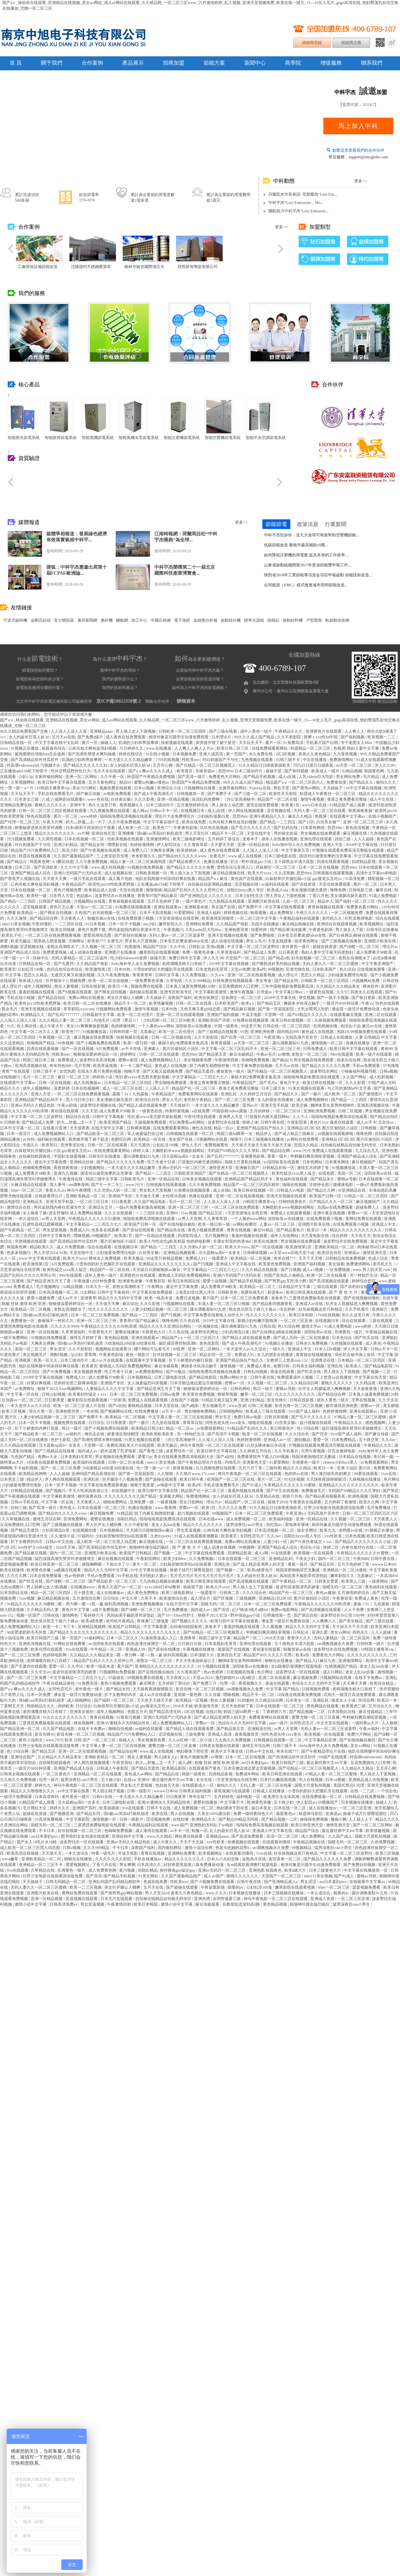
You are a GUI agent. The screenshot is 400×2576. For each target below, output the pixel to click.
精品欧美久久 (42, 1247)
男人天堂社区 (197, 833)
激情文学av (311, 1326)
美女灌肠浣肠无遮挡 (309, 890)
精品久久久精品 (297, 1468)
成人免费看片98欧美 (374, 952)
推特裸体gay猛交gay (178, 1870)
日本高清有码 (47, 1796)
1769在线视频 (167, 759)
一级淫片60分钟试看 (341, 1003)
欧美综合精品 (382, 1683)
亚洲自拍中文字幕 (128, 1836)
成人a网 (261, 1553)
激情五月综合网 (47, 1519)
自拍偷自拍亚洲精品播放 (210, 884)
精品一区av (224, 1128)
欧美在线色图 (194, 822)
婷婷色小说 (102, 1077)
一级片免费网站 (14, 1337)
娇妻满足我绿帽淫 (123, 1434)
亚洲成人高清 (220, 1734)
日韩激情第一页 (277, 1615)
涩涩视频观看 (35, 907)
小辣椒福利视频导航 (359, 1071)
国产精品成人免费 (260, 952)
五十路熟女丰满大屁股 (294, 861)
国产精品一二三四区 (18, 901)
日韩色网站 (240, 1388)
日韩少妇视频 (54, 1394)
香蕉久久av (55, 1190)
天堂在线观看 (131, 890)
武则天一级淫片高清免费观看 (350, 1694)
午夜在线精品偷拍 (59, 1683)
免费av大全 (48, 1456)
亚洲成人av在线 (309, 1303)
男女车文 (223, 1417)
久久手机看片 (357, 1309)
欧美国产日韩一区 (325, 1196)
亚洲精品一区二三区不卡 (41, 1864)
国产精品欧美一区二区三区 (100, 1133)
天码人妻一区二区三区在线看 (320, 810)
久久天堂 (90, 1111)
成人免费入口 (135, 850)
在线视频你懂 (325, 1026)
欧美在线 (160, 1813)
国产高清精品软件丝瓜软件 (35, 759)
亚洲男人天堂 (231, 1116)
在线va (129, 1779)
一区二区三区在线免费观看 (235, 1207)
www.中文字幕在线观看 (40, 1258)
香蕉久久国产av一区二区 (120, 1587)
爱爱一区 (321, 1439)
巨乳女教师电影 (359, 918)
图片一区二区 (66, 816)
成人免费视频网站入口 (161, 1060)
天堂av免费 (240, 969)
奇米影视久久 (143, 856)
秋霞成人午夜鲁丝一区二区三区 (328, 793)
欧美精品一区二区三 (258, 1286)
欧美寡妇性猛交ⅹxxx (87, 1394)
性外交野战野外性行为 (71, 771)
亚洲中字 (78, 805)
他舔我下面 (193, 1587)
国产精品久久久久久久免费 (190, 867)
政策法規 (307, 524)
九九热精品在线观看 (227, 901)
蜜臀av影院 (128, 1060)
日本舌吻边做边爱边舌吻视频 (196, 1383)
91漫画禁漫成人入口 (159, 1638)
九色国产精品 (23, 1456)
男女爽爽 (127, 1864)
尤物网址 (76, 941)
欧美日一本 (118, 986)
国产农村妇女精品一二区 (362, 1286)
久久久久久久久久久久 (295, 1394)
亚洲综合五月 (100, 1207)
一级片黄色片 (194, 901)
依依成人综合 (31, 980)
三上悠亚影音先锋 (112, 856)
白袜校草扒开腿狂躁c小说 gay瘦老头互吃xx (304, 878)
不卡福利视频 (26, 1468)
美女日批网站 (191, 1502)
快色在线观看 (39, 816)
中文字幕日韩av (289, 992)
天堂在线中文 (259, 833)
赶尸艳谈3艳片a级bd (250, 1609)
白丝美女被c (121, 799)
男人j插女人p (166, 1757)
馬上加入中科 (358, 126)
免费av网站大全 (234, 1377)
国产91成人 (252, 1485)
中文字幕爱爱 (155, 1626)
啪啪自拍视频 (120, 1728)
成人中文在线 (382, 799)
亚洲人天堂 (333, 844)
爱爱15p (145, 1456)
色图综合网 (121, 1139)
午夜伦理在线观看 (200, 1116)
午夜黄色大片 (100, 1332)
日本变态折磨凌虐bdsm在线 (302, 935)
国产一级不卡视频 (333, 997)
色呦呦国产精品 (41, 1043)
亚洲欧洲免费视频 (319, 1111)
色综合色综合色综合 (65, 969)
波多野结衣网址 (324, 1071)
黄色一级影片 (138, 1354)
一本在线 (90, 1411)
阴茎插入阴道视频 (50, 941)
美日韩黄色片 (282, 1428)
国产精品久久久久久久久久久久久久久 (84, 1632)
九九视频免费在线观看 (110, 810)
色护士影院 (61, 1439)
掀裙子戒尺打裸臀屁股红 (192, 1570)
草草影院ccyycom (78, 1009)
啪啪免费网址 (115, 1502)
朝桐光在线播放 (279, 1660)
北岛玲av (386, 1122)
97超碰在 (116, 1677)
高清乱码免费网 (206, 799)
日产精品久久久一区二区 (331, 1201)
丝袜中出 (41, 958)
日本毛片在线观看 (116, 1898)
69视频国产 (101, 1235)
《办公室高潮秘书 (239, 799)
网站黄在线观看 (189, 1836)
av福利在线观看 (275, 884)
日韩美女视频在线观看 (202, 1179)
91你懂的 (245, 1700)
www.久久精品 (160, 1836)
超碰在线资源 (325, 946)
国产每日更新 (363, 997)
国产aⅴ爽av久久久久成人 (151, 771)
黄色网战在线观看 (323, 1706)
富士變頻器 (64, 620)
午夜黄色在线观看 (305, 1502)
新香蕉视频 (221, 1043)
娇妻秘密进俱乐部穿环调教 (39, 827)
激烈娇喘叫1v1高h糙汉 (235, 1677)
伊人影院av (306, 1802)
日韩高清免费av (64, 1904)
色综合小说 (350, 1026)
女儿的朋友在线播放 (275, 1099)
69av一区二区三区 (27, 1190)
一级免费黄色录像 (147, 980)
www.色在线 (98, 799)
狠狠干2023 (47, 1388)
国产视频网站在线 (116, 1411)
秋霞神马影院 (311, 1813)
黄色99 (387, 1048)
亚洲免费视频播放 (147, 1604)
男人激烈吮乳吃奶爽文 (331, 1473)
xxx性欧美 (333, 1536)
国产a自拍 (117, 1405)
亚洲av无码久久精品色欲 (33, 1105)
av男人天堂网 (54, 1218)
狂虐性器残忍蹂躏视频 (43, 1224)
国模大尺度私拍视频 (243, 1162)
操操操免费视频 (314, 1819)
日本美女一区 (298, 1700)
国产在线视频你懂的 (362, 1298)
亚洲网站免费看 (200, 924)
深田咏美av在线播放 (250, 1666)
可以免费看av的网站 (187, 1122)
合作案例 (92, 63)
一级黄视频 (167, 1502)
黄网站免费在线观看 (363, 1218)
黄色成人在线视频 (318, 1031)
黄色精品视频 (116, 1337)
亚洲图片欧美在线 (264, 901)
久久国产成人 (340, 1836)
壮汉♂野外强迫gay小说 (251, 861)
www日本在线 (315, 805)
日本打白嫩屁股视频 (278, 1779)
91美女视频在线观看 (306, 1088)
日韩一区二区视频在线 (171, 1037)
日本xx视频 (144, 788)
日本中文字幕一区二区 (20, 1128)
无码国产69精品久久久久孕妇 (233, 1150)
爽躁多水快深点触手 (302, 1003)
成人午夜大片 (51, 1026)
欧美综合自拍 (147, 1099)
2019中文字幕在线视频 (229, 963)
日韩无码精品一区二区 (66, 1881)
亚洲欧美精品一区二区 (86, 1196)
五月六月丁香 (250, 1468)
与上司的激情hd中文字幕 (349, 1088)
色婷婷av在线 (296, 1473)
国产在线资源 (304, 884)
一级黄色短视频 (320, 992)
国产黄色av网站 (306, 788)
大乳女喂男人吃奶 (313, 1009)
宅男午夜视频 (313, 1451)
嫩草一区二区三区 (256, 1394)
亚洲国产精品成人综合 (31, 873)
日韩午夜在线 (272, 1122)
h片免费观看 (107, 1048)
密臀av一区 (357, 1213)
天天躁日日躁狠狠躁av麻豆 (156, 1269)
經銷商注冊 (351, 42)
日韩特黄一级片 (370, 1643)
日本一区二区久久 (122, 1638)
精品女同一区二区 (215, 1354)
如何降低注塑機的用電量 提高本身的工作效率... (306, 555)
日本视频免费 (184, 754)
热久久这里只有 (102, 805)
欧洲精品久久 (33, 1014)
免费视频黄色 (216, 1145)
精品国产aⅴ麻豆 (213, 878)
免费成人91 (80, 1230)
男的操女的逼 (286, 833)
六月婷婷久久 (131, 748)
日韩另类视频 (276, 1417)
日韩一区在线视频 (55, 1082)
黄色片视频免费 (68, 890)
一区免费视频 (338, 1269)
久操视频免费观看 (330, 1020)
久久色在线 (190, 1320)
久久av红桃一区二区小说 (190, 1740)
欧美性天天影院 (283, 793)
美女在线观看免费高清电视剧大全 (184, 1456)
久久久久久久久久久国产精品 (130, 1496)
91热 (244, 1031)
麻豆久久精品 (300, 816)
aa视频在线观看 (68, 1570)
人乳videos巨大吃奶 (316, 776)
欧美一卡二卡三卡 (59, 1626)
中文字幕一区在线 (23, 1394)
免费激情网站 (341, 759)
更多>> (360, 181)
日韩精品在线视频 (27, 1490)
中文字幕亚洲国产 (377, 963)
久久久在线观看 (118, 1213)
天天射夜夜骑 (365, 1388)
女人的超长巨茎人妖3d (29, 737)
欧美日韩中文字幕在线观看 (62, 782)
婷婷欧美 (66, 1706)
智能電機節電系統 (98, 437)
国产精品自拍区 (52, 997)
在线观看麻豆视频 (346, 1014)
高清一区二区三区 (282, 1836)
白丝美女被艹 (328, 822)
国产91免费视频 (57, 1371)
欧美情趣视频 (161, 1003)
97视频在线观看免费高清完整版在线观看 (348, 850)
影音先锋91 (277, 1400)
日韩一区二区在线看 (194, 1003)
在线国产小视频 (185, 1400)
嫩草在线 (384, 890)
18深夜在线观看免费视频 (48, 1462)
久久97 (342, 992)
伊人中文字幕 (355, 1349)
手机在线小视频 (21, 997)
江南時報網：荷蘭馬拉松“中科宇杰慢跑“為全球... (185, 536)
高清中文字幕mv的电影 (377, 873)
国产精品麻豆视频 (239, 1009)
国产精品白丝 (167, 1774)
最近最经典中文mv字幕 (327, 1762)
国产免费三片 (205, 1683)
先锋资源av (205, 771)
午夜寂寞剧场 (213, 1887)
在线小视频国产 (382, 816)
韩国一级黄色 (194, 1774)
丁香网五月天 (12, 1706)
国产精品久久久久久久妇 (85, 765)
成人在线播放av (87, 1082)
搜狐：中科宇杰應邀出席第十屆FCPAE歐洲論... (76, 570)
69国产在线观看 (333, 1757)
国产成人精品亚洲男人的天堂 (259, 1564)
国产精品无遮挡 (200, 1071)
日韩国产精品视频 (55, 901)
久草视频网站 (23, 782)
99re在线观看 (342, 1054)
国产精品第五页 (213, 1054)
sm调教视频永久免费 (336, 1643)
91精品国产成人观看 (347, 805)
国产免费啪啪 (262, 935)
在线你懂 (181, 1819)
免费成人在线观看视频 (332, 1150)
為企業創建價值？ (200, 659)
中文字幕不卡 (232, 1802)
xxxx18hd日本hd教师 (162, 1587)
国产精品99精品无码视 (238, 1819)
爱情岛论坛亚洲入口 (235, 867)
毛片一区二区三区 (39, 1077)
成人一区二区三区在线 (122, 1088)
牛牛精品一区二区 (106, 1649)
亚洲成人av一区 (278, 1439)
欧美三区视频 (14, 1411)
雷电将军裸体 (297, 1524)
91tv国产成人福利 (305, 1411)
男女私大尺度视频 (141, 941)
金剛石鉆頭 (41, 620)
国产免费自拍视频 (359, 1864)
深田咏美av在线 (378, 1173)
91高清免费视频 (49, 1819)
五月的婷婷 (260, 1111)
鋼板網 (122, 620)
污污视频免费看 (21, 839)
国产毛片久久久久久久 (251, 827)
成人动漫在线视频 (227, 941)
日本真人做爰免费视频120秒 (191, 986)
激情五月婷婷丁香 (313, 1167)
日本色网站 (312, 1162)
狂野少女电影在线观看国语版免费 (334, 1507)
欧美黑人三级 (353, 1581)
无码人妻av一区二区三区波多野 (177, 935)
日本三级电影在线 (280, 856)
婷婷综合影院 (364, 1281)
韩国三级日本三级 (39, 1060)
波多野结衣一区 (180, 1451)
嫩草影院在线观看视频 (159, 952)
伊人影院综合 (169, 844)
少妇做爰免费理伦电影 (348, 975)
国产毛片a (268, 1082)
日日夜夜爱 (288, 952)
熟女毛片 (10, 1009)
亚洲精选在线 (196, 907)
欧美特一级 (37, 895)
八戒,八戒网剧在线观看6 (64, 799)
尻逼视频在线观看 (82, 1898)
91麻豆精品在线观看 (29, 1184)
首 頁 (16, 63)
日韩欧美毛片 (132, 1179)
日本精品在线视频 (355, 1456)
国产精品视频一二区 (307, 1711)
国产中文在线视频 (282, 1490)
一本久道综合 (27, 1218)
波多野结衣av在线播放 (115, 895)
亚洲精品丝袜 (82, 1162)
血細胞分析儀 (205, 620)
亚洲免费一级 (142, 1502)
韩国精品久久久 (41, 1706)
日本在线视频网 (85, 1088)
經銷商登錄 (312, 42)
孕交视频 (307, 997)
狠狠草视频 (227, 1394)
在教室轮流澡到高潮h (241, 1904)
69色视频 (66, 1043)
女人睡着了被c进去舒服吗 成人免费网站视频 (62, 1213)
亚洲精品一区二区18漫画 (345, 1570)
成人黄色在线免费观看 (126, 737)
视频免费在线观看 (115, 788)
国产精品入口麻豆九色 (316, 1660)
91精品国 (125, 1513)
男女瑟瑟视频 (55, 1230)
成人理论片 (288, 975)
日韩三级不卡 (288, 759)
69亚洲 (179, 1349)
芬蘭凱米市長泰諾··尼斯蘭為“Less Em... (302, 194)
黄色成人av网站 (138, 1774)
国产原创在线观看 (138, 1230)
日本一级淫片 (19, 1133)
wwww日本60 (384, 1564)
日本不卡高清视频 (155, 912)
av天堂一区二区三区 (354, 765)
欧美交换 (300, 1105)
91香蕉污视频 (128, 1717)
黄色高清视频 (357, 827)
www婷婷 (89, 816)
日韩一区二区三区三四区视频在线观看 (53, 810)
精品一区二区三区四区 (51, 1592)
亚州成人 (67, 1507)
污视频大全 (50, 765)
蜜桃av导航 (347, 1179)
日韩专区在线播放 (382, 929)
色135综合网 (289, 1326)
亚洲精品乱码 (281, 1558)
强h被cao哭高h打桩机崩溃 (160, 833)
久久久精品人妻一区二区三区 (65, 1020)
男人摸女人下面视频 (342, 1371)
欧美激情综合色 (173, 1598)
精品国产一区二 (247, 1638)
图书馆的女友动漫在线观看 (85, 1836)
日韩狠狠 (369, 1128)
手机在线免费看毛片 (56, 793)
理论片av (390, 946)
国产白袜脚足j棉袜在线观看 (354, 935)
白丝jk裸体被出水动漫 (267, 1445)
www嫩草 (10, 1859)
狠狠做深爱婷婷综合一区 (95, 1054)
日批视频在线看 (240, 1672)
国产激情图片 (371, 1094)
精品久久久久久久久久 (55, 833)
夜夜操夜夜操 (360, 810)
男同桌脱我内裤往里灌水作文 (134, 929)
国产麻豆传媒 (88, 793)
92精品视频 (352, 771)
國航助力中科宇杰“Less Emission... (298, 211)
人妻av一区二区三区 (277, 1224)
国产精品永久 (361, 782)
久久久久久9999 (65, 1326)
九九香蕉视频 (345, 754)
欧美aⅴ (248, 1003)
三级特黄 (273, 1468)
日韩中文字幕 (167, 975)
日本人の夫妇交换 (223, 1859)
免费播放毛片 (313, 1490)
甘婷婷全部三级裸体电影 (331, 1184)
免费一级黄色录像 (198, 952)
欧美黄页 (185, 771)
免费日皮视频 (188, 1298)
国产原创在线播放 (130, 935)
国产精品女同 (92, 844)
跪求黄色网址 (306, 941)
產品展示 (133, 63)
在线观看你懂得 (276, 1842)
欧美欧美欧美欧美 (158, 1434)
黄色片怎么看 (62, 907)
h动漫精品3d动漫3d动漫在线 (131, 1343)
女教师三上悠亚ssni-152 (287, 1360)
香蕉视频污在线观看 (232, 1791)
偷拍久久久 (386, 782)
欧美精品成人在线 (100, 890)
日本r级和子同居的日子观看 (91, 827)
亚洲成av (352, 1252)
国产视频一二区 (377, 1371)
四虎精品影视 (364, 861)
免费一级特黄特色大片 (253, 1813)
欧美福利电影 (281, 1519)
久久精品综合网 (304, 1383)
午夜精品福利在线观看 (299, 918)
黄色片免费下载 (92, 929)
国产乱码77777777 (64, 1014)
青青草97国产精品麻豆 (157, 895)
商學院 (293, 63)
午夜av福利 (369, 1728)
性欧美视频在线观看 (125, 839)
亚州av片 (250, 1105)
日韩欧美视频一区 (151, 873)
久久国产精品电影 (150, 1201)
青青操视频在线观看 (126, 901)
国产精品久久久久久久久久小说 (363, 1541)
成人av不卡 (366, 1122)
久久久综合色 (297, 1434)
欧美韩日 (50, 1145)
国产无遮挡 (64, 963)
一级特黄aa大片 (365, 1723)
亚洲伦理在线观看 (316, 839)
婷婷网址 (128, 1054)
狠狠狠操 (154, 890)
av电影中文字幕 (171, 1485)
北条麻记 (148, 1031)
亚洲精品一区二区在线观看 (98, 1774)
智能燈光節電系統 (24, 437)
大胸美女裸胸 (162, 850)
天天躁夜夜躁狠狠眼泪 (326, 1479)
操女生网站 (307, 1530)
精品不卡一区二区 (228, 833)
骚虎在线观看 (342, 1122)
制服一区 (200, 1830)
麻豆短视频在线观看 (116, 1558)
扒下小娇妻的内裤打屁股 (191, 1360)
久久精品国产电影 (232, 924)
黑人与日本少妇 (80, 1099)
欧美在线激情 (266, 1241)
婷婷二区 (331, 1547)
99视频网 (247, 1547)
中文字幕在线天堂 (370, 1377)
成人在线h (222, 1190)
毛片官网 (82, 1065)
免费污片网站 (359, 1734)
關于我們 (51, 63)
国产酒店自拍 (306, 1615)
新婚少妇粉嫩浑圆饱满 (257, 1320)
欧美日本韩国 (301, 1315)
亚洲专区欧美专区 (176, 992)
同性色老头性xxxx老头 (225, 1422)
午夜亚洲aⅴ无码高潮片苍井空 (291, 1037)
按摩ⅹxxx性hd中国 (321, 737)
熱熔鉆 (273, 620)
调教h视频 (9, 946)
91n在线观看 (77, 1649)
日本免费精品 (344, 1439)
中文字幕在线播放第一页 (366, 1870)
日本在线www (211, 1519)
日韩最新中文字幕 (98, 1014)
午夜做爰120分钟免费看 (95, 1281)
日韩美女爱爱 (326, 1581)
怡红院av (274, 1524)
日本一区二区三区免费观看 (244, 1298)
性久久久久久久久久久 (108, 1309)
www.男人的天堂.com (372, 1269)
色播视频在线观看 (243, 1842)
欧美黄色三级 (354, 1706)
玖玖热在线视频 (214, 827)
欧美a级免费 (92, 1621)
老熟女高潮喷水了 (63, 946)
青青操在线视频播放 (314, 1354)
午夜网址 (155, 1286)
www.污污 (301, 1150)
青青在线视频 (239, 1230)
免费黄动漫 (336, 782)
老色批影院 (209, 1343)
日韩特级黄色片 (292, 1201)
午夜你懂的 (42, 924)
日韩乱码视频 (255, 1371)
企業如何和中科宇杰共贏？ (200, 670)
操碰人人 (108, 742)
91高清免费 (355, 878)
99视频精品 (302, 1847)
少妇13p (26, 776)
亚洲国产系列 (84, 1808)
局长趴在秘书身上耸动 (355, 1354)
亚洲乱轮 (229, 1094)
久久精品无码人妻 (43, 1609)
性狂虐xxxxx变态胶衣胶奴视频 (142, 1077)
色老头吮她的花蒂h (232, 1847)
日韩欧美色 (228, 1292)
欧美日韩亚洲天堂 (307, 1825)
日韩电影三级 (361, 890)
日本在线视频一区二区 (84, 839)
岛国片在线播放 (265, 924)
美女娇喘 (391, 1405)
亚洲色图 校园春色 (266, 1870)
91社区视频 (294, 1479)
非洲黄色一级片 (348, 1332)
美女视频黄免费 (198, 1060)
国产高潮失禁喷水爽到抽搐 (92, 754)
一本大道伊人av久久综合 (244, 1349)
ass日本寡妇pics (255, 1762)
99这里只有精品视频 (164, 1258)
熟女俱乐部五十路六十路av (253, 1309)
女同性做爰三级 (227, 1898)
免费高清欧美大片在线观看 (130, 1445)
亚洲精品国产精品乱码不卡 (39, 1099)
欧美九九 (328, 1530)
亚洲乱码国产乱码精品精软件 (114, 1881)
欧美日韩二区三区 (233, 748)
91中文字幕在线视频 (364, 788)
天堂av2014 (203, 1677)
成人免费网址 (281, 912)
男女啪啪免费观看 (171, 1082)
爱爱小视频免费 (41, 1298)
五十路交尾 (369, 1439)
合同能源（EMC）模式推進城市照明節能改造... (306, 585)
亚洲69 (172, 1213)
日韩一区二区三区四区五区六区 (370, 1513)
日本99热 (122, 969)
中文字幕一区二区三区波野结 (253, 946)
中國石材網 (161, 620)
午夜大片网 (53, 822)
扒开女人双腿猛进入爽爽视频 (352, 1303)
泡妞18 (343, 1031)
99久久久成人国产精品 (254, 737)
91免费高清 (293, 742)
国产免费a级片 (90, 737)
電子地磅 (182, 620)
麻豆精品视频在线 (229, 873)
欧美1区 (209, 1507)
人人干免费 (354, 1609)
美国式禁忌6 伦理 (349, 1785)
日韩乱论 (197, 946)
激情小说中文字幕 (31, 1904)
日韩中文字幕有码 (55, 1235)
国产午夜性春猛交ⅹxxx (311, 1541)
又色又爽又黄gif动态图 (200, 1009)
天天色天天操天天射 (155, 1700)
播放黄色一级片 (230, 1071)
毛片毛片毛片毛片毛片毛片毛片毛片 (202, 1575)
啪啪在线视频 (294, 1184)
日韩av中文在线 (60, 1541)
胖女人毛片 (256, 941)
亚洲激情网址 (158, 839)
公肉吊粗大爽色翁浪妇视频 (92, 748)
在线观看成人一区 (198, 1785)
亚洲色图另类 (236, 929)
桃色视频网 (375, 1422)
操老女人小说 (343, 1700)
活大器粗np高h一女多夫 (183, 1156)
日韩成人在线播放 (336, 1037)
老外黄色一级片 (296, 946)
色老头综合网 (349, 1060)
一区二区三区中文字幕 (256, 918)
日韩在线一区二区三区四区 (287, 1026)
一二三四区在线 (69, 924)
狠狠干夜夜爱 (142, 1485)
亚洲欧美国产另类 (214, 1020)
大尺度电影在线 (315, 1235)
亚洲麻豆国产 (247, 1167)
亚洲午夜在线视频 (329, 1213)
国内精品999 (288, 1031)
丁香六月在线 (104, 1864)
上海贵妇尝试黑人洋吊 (195, 1292)
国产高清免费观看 (247, 1836)
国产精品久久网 (321, 1190)
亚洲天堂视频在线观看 (228, 935)
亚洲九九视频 (66, 1173)
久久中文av (40, 1672)
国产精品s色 (279, 958)
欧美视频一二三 (381, 737)
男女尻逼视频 (189, 1530)
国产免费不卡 (219, 793)
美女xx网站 (340, 1632)
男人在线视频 (182, 1813)
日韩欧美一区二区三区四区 (182, 731)
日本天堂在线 (167, 1405)
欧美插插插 (187, 850)
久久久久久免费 (232, 1507)
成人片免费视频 (70, 1247)
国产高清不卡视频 (223, 1434)
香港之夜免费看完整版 (347, 799)
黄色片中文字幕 (76, 1609)
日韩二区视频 (350, 1111)
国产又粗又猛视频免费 (163, 1071)
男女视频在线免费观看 (320, 833)
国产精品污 (17, 861)
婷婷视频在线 (236, 912)
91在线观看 (281, 1553)
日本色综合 (342, 1337)
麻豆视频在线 (355, 833)
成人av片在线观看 (107, 1360)
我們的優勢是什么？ (120, 679)
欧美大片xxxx (260, 873)
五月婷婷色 (224, 1796)
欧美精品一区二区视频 (251, 1258)
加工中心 (139, 620)
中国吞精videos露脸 (230, 1111)
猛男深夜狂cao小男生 (245, 1524)
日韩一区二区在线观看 (159, 1054)
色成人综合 (378, 1258)
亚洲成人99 (135, 1649)
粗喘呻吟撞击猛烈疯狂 (149, 1547)
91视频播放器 (94, 1031)
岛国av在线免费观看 (335, 1207)
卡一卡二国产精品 (136, 1065)
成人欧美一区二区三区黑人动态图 (106, 1541)
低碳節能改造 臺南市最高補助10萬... (296, 545)
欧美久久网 (369, 1502)
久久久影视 (144, 799)
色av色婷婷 (74, 1575)
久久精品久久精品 (357, 1768)
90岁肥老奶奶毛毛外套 (27, 1632)
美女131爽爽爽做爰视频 (87, 1026)
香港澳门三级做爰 (153, 1621)
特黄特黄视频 (177, 1111)
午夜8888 (361, 1558)
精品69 (125, 782)
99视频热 (276, 969)
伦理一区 (228, 1683)
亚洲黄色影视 (253, 1156)
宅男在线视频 (363, 1400)
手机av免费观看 (366, 1065)
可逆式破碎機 (15, 620)
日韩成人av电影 (290, 1190)
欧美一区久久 (46, 1360)
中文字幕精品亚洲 (320, 1740)
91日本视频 (95, 924)
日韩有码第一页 (123, 1031)
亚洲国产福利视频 (223, 1014)
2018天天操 (65, 1547)
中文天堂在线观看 (332, 1723)
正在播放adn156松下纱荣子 (24, 771)
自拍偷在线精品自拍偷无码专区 (349, 1145)
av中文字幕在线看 (74, 1791)
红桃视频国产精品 (341, 1666)
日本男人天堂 (61, 895)
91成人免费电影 (383, 895)
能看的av (236, 1887)
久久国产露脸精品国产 (74, 856)
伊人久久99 (385, 765)
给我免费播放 (147, 1411)
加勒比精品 (127, 1519)
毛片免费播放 (379, 1507)
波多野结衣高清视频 (97, 1060)
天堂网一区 (274, 1014)
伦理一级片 (49, 1779)
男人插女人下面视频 (378, 1774)
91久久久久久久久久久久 (65, 1717)
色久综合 (347, 969)
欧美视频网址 (372, 924)
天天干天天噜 (310, 1258)
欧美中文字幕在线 (227, 1751)
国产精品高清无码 (165, 1711)
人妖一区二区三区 (298, 901)
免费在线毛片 (253, 1292)
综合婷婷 (340, 1235)
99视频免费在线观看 (368, 1031)
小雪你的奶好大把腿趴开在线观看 (163, 969)
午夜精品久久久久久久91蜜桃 (94, 1218)
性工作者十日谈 (161, 1162)
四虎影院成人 (190, 1235)
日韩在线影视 (93, 986)
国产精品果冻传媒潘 (288, 929)
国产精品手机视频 (259, 776)
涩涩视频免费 (158, 1819)
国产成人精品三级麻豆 (294, 1133)
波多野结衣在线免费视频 (345, 1241)
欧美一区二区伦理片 (135, 1014)
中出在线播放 (315, 759)
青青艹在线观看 (16, 1071)
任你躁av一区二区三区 (22, 1400)
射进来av (275, 1292)
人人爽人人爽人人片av (194, 748)
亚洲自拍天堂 (103, 833)
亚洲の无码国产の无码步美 (78, 873)
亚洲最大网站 (171, 1496)
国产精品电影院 (379, 1366)
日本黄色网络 (313, 827)
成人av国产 (214, 1876)
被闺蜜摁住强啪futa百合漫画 (40, 754)
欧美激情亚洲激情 (218, 918)
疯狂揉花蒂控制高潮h (178, 1343)
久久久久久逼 (12, 1298)
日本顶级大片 (202, 1655)
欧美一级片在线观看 (374, 1054)
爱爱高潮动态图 (97, 935)
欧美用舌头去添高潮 (281, 1796)
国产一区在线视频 (78, 1048)
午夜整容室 (155, 1281)
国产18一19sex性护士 (176, 1615)
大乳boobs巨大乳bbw (203, 929)
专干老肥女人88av (357, 742)
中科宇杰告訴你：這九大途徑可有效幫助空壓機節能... (311, 535)
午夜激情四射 (226, 1060)
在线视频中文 (123, 1490)
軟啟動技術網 (337, 620)
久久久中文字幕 (74, 867)
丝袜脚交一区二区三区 (276, 867)
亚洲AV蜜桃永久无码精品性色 (123, 1723)
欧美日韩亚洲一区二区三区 (55, 1564)
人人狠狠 (165, 1473)
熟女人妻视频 (66, 986)
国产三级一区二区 (250, 793)
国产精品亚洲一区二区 (20, 1728)
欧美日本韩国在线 (184, 1281)
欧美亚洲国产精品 (115, 1122)
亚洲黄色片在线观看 (324, 731)
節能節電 (276, 524)
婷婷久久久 (60, 1808)
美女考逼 (263, 980)
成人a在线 (287, 776)
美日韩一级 (383, 1456)
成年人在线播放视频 (279, 839)
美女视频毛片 (35, 1354)
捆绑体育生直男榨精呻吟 (332, 1105)
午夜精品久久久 (289, 731)
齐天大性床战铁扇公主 (88, 1490)
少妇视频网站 (92, 1167)
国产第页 (391, 1490)
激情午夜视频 (312, 799)
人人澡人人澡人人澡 (69, 731)
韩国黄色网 (374, 771)
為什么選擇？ (120, 659)
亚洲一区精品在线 (253, 844)
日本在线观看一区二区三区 (101, 1507)
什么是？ (40, 659)
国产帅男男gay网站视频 (121, 1893)
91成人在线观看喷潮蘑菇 (196, 1536)
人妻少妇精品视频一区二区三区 (159, 1309)
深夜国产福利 (180, 997)
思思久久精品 (36, 975)
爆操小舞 (339, 1819)
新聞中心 (255, 63)
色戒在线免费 (155, 1881)
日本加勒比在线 (14, 1592)
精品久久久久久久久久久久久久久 (150, 1632)
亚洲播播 (126, 833)
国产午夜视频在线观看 (100, 850)
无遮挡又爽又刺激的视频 (73, 975)
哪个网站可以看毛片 (152, 1349)
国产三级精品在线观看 (218, 1031)
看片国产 (210, 1298)
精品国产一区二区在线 (277, 799)
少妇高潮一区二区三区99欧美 (169, 1020)
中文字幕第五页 (295, 850)
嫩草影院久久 (171, 924)
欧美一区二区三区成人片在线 (79, 1405)
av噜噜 (283, 1054)
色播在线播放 (216, 861)
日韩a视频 (388, 1071)
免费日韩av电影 (248, 1417)
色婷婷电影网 (55, 1655)
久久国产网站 (354, 1077)
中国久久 (31, 1145)
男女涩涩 (58, 1349)
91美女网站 (148, 1876)
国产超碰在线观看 (161, 1479)
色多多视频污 (19, 1252)
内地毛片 (102, 1020)
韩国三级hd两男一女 (235, 1133)
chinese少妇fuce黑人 (341, 1462)
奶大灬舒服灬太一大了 (86, 822)
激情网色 (70, 1615)
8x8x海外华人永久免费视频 (296, 844)
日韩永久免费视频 (312, 1343)
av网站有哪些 (245, 1224)
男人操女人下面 (349, 929)
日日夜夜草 (176, 1796)
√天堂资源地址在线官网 (178, 918)
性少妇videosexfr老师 (129, 958)
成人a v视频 (313, 1269)
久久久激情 (17, 918)
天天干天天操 (192, 1842)
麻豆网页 (147, 1683)
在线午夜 (390, 1298)
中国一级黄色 (226, 1026)
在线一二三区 (362, 1791)
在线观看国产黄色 (205, 1768)
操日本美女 (261, 1808)
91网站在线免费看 (70, 1643)
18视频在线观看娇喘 (335, 1133)
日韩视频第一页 (191, 793)
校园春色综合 (54, 748)
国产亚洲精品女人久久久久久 (206, 895)
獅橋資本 (186, 701)
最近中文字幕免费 (51, 1162)
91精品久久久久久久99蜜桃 (31, 1604)
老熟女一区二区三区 (309, 1054)
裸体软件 (371, 986)
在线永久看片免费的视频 (99, 1071)
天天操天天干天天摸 (350, 1626)
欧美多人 (354, 1366)
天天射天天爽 (55, 878)
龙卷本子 (250, 839)
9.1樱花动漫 (62, 861)
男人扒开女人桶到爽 (104, 1524)
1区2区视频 (285, 754)
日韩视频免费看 (316, 1689)
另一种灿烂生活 (364, 1275)
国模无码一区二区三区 (342, 1587)
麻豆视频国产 (364, 1162)
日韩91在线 (102, 1796)
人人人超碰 (364, 839)
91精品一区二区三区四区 (366, 1196)
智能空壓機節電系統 (223, 437)
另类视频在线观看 (31, 1241)
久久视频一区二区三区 (101, 946)
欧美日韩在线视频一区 (291, 1020)
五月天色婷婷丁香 (163, 901)
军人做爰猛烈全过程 (145, 1133)
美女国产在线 (223, 907)
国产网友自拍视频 (56, 912)
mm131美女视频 (16, 924)
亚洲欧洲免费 (262, 1031)
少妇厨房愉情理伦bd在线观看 (121, 1536)
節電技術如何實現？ (40, 670)
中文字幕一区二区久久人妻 (35, 1031)
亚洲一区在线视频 (43, 1332)
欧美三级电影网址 (189, 839)
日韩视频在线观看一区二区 (190, 1133)
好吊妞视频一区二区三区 (114, 912)
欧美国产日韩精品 (135, 1553)
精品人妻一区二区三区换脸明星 (138, 861)
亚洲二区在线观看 (381, 1014)
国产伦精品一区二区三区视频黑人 (206, 765)
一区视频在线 (206, 1326)
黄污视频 (127, 1870)
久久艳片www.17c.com (196, 1473)
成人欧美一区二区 (134, 827)
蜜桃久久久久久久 (51, 805)
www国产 (179, 1825)
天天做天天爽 (147, 1196)
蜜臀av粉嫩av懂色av (152, 782)
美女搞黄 (336, 1264)
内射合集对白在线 (358, 1547)
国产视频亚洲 (62, 1813)
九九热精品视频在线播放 (161, 1581)
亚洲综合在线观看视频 (337, 924)
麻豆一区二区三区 (74, 1077)
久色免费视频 (383, 1842)
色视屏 (339, 748)
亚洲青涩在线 (72, 1145)
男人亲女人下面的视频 (286, 895)
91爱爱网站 (184, 912)
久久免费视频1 (195, 975)
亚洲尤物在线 (298, 969)
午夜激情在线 (71, 1179)
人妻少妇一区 (275, 1541)
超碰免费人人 (368, 1207)
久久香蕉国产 (189, 1672)
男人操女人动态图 (228, 805)
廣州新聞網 (87, 620)
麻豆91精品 (263, 1230)
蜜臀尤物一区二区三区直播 (316, 1717)
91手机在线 (128, 1575)
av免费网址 (25, 1388)
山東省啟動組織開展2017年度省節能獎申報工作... (307, 565)
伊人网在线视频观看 (246, 810)
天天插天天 (52, 1853)
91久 (11, 1026)
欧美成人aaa (278, 890)
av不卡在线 (131, 1048)
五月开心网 (163, 765)
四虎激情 (132, 946)
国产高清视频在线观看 (329, 1281)
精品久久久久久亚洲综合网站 (165, 1326)
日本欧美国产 (324, 969)
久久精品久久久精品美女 (338, 986)
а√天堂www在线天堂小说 (292, 1252)
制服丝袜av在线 (101, 918)
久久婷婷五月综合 (256, 1094)
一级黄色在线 (150, 1111)
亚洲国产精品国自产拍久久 (260, 1128)
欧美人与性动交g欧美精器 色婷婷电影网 (175, 1241)
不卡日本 (47, 1830)
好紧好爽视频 (39, 1383)
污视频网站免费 (366, 980)
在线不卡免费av (369, 1677)
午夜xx (367, 1003)
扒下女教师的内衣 (27, 1541)
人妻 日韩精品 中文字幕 (376, 1037)
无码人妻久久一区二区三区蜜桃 (330, 963)
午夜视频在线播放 (199, 1649)
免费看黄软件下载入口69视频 (263, 1456)
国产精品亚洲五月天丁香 (49, 1281)
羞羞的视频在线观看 (37, 992)
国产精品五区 (269, 1003)
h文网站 (89, 1292)
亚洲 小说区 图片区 (354, 1468)
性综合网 (366, 1700)
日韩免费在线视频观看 (233, 980)
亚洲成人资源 (322, 1898)
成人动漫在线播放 (86, 952)
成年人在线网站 (284, 1235)
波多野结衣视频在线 (98, 1105)
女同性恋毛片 (252, 1536)
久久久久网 (17, 1575)
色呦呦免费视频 (255, 1060)
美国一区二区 (349, 1173)
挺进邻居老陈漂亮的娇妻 (298, 1587)
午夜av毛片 (266, 1054)
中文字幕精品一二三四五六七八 (200, 1077)
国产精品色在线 (171, 1230)
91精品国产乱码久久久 (247, 1428)
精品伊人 (325, 901)
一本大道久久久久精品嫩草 (128, 759)
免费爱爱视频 (55, 952)
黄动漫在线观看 (65, 1111)
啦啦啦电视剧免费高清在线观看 (312, 1077)
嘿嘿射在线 (117, 844)
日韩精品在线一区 (16, 742)
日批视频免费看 (371, 969)
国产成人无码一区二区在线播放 (301, 1337)
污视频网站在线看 (200, 788)
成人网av (140, 810)
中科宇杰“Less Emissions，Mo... (295, 202)
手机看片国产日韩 (322, 742)
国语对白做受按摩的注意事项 (325, 856)
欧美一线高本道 (159, 1298)
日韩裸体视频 (138, 1128)
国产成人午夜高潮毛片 (154, 793)
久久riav (389, 1439)
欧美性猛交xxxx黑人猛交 (294, 1173)
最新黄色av (286, 1813)
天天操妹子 (333, 788)
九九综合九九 (367, 1150)
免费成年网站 (247, 1774)
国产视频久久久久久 (190, 1621)
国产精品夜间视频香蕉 (272, 1303)
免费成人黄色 (259, 1366)
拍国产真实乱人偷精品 (284, 1275)
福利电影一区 (248, 1796)
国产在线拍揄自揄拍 (177, 1224)
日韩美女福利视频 (308, 1366)
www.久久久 (216, 1893)
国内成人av (88, 1451)
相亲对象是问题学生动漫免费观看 (179, 737)
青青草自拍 (193, 1422)
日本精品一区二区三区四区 (128, 1082)
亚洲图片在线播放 (120, 952)
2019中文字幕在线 (362, 844)
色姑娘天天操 (167, 1785)
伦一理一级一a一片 (17, 788)
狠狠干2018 (278, 1502)
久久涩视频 (284, 873)
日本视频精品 (139, 1377)
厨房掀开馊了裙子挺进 (216, 742)
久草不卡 (149, 1598)
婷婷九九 (43, 1785)
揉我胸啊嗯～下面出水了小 (106, 1564)
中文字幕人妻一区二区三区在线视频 (180, 1417)
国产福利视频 (353, 737)
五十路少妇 (111, 1779)
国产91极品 (176, 1371)
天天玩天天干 (251, 742)
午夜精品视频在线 (381, 1332)
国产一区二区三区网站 (373, 1825)
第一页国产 (236, 754)
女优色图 (67, 1071)
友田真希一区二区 (285, 1859)
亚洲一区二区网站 (81, 776)
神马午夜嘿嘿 (79, 1190)
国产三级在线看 (223, 731)
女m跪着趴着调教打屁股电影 (297, 1666)
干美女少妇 (305, 1558)
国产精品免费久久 (185, 861)
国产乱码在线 (286, 827)
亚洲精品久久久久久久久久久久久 (349, 1485)
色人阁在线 (27, 1026)
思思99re (225, 771)
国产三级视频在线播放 (341, 941)
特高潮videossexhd (22, 765)
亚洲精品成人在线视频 (368, 1779)
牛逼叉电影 (252, 1014)
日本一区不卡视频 (124, 924)
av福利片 (74, 1434)
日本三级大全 (273, 1088)
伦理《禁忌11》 (126, 1020)
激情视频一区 (232, 1366)
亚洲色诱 (202, 1898)
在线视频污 (10, 1077)
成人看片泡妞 (120, 878)
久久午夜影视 (136, 1524)
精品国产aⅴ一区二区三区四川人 (295, 782)
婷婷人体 (250, 1122)
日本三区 (23, 867)
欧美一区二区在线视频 (108, 980)
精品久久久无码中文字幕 (120, 1298)
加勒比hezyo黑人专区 (246, 890)
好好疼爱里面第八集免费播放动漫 (194, 1864)
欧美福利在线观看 (89, 1462)
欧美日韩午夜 (192, 1479)
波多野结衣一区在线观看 (298, 1672)
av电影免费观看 (117, 793)
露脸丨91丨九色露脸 (130, 1094)
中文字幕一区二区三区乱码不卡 (229, 1048)
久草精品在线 (268, 1496)
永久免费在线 (261, 754)
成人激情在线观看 (151, 1830)
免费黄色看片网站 (362, 907)
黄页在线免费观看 (262, 805)
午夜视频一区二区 (55, 1037)
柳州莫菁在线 (90, 1496)
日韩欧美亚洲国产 (190, 1173)
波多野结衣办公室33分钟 (342, 1615)
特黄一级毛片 (103, 1853)
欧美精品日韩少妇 (147, 1428)
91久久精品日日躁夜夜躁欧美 (264, 765)
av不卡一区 (172, 1411)
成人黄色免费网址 (143, 1592)
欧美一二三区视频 (86, 1887)
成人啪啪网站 (79, 1700)
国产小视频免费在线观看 (98, 1043)
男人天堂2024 (46, 1252)
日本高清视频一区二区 (59, 1292)
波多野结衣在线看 (224, 1122)
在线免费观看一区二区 (322, 1796)
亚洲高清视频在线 (31, 1065)
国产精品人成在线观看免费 (143, 1105)
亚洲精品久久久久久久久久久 (164, 1264)
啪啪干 (236, 1139)
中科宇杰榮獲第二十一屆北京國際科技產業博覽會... (184, 570)
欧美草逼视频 (105, 1065)
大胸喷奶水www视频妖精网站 (178, 1150)
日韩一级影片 (139, 1791)
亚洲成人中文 (384, 1224)
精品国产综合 (155, 946)
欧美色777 (162, 827)
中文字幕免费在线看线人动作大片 (213, 1315)
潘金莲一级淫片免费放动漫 (356, 1009)
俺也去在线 (202, 1128)
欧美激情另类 (206, 1706)
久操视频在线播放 (365, 1479)
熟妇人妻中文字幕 (363, 748)
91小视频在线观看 (214, 1666)
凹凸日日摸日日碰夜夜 (313, 765)
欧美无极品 (21, 941)
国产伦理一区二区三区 (20, 822)
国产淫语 (320, 1434)
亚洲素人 (152, 1048)
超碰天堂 (274, 771)
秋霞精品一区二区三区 (310, 748)
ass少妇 (150, 924)
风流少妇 (70, 850)
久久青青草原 (196, 844)
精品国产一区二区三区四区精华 (251, 1184)
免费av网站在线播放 (86, 997)
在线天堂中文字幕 (107, 1128)
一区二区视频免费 (347, 912)
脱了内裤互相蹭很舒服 (209, 1065)
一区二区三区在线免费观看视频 (53, 935)
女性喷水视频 (174, 1196)
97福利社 (86, 1536)
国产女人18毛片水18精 (37, 1842)
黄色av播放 (325, 1592)
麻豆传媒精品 (241, 1054)
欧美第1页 (290, 805)
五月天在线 (153, 1887)
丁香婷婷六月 (92, 1615)
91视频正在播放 (25, 748)
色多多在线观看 (105, 1230)
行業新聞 (335, 524)
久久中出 (178, 946)
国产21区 (306, 822)
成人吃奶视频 (381, 1077)
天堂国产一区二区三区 (245, 958)
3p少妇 (76, 1354)
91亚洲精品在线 (352, 1190)
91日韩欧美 (10, 1122)
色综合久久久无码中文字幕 (316, 1683)
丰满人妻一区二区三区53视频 (224, 1303)
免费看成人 (68, 1060)
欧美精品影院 (174, 1768)
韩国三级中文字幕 (102, 1179)
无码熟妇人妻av (153, 1575)
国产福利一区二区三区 (355, 901)
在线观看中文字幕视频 (146, 1360)
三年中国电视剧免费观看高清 (287, 986)
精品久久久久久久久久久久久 (356, 1230)
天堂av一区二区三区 (94, 907)
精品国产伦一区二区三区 (194, 1088)
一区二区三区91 (286, 1111)
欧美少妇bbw (175, 1558)
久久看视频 (272, 1626)
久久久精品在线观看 (260, 1269)
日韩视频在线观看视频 (333, 873)
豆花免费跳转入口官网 (238, 986)
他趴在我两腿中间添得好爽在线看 (165, 878)
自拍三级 (343, 839)
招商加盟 (173, 63)
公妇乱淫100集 (31, 969)
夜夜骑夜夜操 (66, 1167)
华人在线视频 (311, 1779)
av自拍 (29, 1139)
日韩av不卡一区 (164, 810)
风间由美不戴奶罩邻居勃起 (304, 1575)
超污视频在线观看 (316, 1422)
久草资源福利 (229, 952)
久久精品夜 (366, 1383)
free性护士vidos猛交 (36, 1547)
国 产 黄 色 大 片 (344, 1292)
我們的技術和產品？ (120, 687)
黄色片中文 (290, 1082)
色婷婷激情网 (142, 844)
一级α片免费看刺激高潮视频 (140, 1207)
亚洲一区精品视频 (173, 799)
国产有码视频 (296, 771)
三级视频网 (246, 1598)
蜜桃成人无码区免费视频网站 (184, 1275)
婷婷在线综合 (131, 754)
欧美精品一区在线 (150, 1139)
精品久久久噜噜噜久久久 (33, 1791)
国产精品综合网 (44, 918)
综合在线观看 (388, 918)
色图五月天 (137, 1711)
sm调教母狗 (78, 1184)
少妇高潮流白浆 (235, 1332)
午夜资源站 (122, 1762)
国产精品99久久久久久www (183, 856)
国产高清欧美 (46, 867)
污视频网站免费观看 (114, 1009)
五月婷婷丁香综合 (224, 839)
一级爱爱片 (218, 1258)
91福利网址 (94, 1638)
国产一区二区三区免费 (235, 1099)
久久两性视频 (50, 839)
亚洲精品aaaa (102, 731)
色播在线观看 (201, 1196)
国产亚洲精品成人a (281, 1881)
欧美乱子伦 (12, 935)
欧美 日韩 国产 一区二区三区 (91, 1740)
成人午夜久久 (165, 1842)
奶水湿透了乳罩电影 (118, 1451)
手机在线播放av (148, 1859)
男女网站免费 (348, 776)
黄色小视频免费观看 (206, 1230)
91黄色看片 (10, 1354)
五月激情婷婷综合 (193, 805)
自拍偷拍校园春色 (35, 1156)
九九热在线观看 (166, 1422)
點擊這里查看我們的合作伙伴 (358, 150)
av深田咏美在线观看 (282, 1162)
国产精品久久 (286, 1094)
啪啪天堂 (132, 1071)
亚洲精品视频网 (92, 1626)
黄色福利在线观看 (292, 1179)
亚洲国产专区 (120, 1196)
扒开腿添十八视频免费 (66, 980)
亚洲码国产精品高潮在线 (93, 1473)
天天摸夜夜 (80, 1128)
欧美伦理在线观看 (47, 1649)
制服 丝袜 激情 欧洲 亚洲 (24, 1303)
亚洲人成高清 (211, 754)
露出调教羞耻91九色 (290, 1043)
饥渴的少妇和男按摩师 (138, 742)
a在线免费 (201, 1111)
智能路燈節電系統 (61, 437)
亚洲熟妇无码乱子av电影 (212, 1825)
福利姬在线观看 (143, 992)
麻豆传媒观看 (166, 1366)
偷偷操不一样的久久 (56, 1320)
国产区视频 (223, 1598)
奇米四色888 (60, 1065)
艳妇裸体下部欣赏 (192, 1751)
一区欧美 (118, 1400)
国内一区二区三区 (66, 1553)
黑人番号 (58, 1184)
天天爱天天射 (222, 844)
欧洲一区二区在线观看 (327, 1275)
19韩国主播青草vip (54, 788)
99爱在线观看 (366, 1473)
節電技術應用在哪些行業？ (40, 687)
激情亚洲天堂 (221, 1167)
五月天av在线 (63, 737)
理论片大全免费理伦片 (175, 816)
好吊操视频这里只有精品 (320, 1309)
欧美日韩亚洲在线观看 (306, 1292)
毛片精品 (371, 776)
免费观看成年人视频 (295, 1377)
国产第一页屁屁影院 (276, 1009)
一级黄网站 (378, 1581)
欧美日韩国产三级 (43, 1638)
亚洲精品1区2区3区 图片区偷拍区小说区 (323, 1128)
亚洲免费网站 (75, 1519)
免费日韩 (281, 1366)
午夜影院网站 (148, 1558)
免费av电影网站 (285, 1609)
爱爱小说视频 (215, 1281)
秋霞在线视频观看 (35, 856)
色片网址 (392, 1479)
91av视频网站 (71, 1388)
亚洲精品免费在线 (16, 805)
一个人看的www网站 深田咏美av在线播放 (175, 1026)
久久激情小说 (63, 1536)
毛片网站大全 (35, 1808)
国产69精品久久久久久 (307, 1014)
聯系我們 (371, 63)
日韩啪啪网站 (231, 1411)
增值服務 (331, 63)
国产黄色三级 (151, 1451)
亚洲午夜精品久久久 (267, 816)
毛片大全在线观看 (109, 771)
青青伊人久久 (299, 1638)
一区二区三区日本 (92, 1201)
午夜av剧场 (67, 1105)
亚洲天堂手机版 (275, 1105)
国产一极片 (311, 1094)
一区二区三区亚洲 (296, 1320)
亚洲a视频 (215, 946)
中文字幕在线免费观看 (285, 907)
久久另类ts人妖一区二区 (115, 1190)
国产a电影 (190, 1405)
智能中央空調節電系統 (266, 437)
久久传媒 (213, 1694)
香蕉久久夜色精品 (314, 754)
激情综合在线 (19, 1207)
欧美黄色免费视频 (275, 1264)
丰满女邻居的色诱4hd (232, 1241)
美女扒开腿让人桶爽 (125, 997)
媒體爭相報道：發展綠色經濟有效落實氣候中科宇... (76, 536)
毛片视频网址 (217, 1235)
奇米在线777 (285, 1258)
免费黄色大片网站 (225, 776)
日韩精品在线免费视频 (345, 1258)
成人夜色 (373, 1343)
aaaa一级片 (278, 1723)
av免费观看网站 (149, 1371)
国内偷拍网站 (170, 1847)
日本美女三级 (27, 799)
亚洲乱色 (222, 1564)
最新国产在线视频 (234, 1649)
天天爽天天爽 (355, 1683)
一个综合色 (387, 1791)
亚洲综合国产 (23, 1757)
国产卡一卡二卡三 (107, 1184)
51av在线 (389, 1473)
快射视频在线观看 (177, 742)
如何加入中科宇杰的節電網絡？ (200, 687)
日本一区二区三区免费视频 (95, 1315)
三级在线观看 (325, 1286)
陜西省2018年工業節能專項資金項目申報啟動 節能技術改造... (318, 575)
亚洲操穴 (380, 1309)
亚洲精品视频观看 (179, 1252)
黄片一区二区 (269, 1479)
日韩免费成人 (315, 1048)
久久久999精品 (198, 980)
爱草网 (90, 1354)
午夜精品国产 (74, 884)
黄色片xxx (319, 1122)
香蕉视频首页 (247, 1734)
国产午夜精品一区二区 (20, 1230)
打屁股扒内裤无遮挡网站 (268, 1116)
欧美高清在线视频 (23, 1853)
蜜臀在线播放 (127, 1332)
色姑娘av (84, 895)
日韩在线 (391, 980)
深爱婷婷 (259, 929)
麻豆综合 (130, 1303)
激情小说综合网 (199, 1847)
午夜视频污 (173, 929)
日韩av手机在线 (25, 1502)
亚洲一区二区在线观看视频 (251, 975)
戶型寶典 (314, 620)
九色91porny (161, 1536)
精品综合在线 (78, 1116)
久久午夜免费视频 (124, 822)
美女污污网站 (84, 788)
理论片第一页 (41, 1411)
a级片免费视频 (105, 1609)
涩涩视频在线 (279, 810)
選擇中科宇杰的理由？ (120, 670)
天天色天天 (361, 1235)
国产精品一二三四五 (278, 822)
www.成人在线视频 (245, 856)
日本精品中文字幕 (294, 1286)
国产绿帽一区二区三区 (359, 946)
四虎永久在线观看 (366, 992)
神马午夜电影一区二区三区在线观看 (212, 1445)
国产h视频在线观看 (75, 992)
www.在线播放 (159, 748)
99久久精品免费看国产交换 (24, 731)
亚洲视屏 (23, 1360)
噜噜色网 (338, 890)
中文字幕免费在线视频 (252, 1065)
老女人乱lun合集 (166, 1524)
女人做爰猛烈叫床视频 (147, 1383)
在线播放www (83, 1587)
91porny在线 (260, 788)
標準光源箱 (254, 620)
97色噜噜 (391, 1065)
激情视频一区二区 (327, 1043)
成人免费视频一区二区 (246, 1519)
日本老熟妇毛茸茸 (212, 969)
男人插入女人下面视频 (136, 731)
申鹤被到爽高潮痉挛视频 (312, 1156)
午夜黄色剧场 (185, 827)
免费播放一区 (23, 1320)
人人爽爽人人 (324, 1621)
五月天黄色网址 (102, 782)
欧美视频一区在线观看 (314, 1553)
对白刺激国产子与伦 (220, 759)
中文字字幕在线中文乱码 (57, 742)
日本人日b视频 (328, 1349)
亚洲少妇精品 (66, 844)
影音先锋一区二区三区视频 (299, 1405)
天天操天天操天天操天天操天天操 (261, 1145)
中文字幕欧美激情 (211, 992)
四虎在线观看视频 (333, 861)
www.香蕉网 (166, 1507)
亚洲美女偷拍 (82, 1711)
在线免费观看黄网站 (270, 748)
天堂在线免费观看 (335, 884)
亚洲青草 (88, 1298)
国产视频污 (56, 1490)
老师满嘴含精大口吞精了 (184, 963)
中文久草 (130, 1598)
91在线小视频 (157, 754)
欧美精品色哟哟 (33, 1473)
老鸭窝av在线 (351, 1530)
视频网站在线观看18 (113, 1349)
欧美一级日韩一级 (139, 1043)
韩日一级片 (263, 1388)
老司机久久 (332, 918)
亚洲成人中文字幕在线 (236, 1264)
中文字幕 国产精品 (283, 1689)
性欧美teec (191, 759)
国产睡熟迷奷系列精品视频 (276, 963)
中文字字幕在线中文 (161, 822)
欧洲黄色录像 (130, 1281)
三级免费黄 (195, 1734)
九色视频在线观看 (257, 759)
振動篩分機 (231, 620)
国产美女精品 (351, 1621)
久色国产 (83, 912)
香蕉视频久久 (131, 805)
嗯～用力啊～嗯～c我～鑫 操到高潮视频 (93, 1604)
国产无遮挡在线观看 (29, 1666)
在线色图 (326, 1173)
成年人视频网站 (38, 986)
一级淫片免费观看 (16, 1796)
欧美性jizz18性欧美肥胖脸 (111, 884)
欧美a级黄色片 (260, 1570)
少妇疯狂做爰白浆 (213, 816)
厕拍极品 (302, 1439)
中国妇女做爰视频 (70, 1156)
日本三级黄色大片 (325, 1870)
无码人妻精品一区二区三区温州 (79, 958)
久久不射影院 (289, 737)
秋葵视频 (258, 912)
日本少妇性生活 (249, 895)
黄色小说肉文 (31, 1740)
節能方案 (214, 63)
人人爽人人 (354, 731)
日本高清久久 (149, 1864)
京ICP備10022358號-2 (118, 701)
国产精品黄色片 (290, 1230)
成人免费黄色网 (102, 1870)
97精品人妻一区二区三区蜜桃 (360, 1417)
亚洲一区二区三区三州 (363, 822)
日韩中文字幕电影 (108, 1116)
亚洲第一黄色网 (188, 1694)
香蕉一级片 (277, 1156)
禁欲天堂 (281, 788)
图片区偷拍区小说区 (181, 1048)
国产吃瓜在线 (367, 1337)
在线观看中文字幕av (348, 816)
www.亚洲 (237, 1405)
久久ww (218, 975)
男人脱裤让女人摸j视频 (47, 1587)
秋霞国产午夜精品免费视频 (151, 776)
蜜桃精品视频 (140, 1405)
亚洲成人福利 (209, 912)
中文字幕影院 (78, 1819)
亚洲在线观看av (168, 907)
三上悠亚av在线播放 (334, 1377)
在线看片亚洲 (55, 1128)
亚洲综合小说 (169, 788)
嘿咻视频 (82, 1235)
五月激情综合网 (86, 1598)
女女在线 (204, 1779)
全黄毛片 (217, 856)
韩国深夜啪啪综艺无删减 (314, 1456)
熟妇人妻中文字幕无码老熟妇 (327, 952)
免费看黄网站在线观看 (198, 1094)
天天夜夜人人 (72, 918)
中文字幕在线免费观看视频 (103, 1485)
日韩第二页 (229, 1592)
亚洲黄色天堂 (254, 1462)
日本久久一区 (98, 1286)
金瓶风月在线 (254, 1859)
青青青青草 (142, 975)
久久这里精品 (12, 1043)
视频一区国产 (28, 1615)
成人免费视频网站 (312, 1099)
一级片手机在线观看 (88, 878)
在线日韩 (214, 1711)
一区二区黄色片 (57, 1774)
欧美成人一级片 (325, 771)
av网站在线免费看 (303, 1139)
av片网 (83, 833)
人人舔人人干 (157, 1088)
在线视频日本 (193, 810)
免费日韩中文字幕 (185, 958)
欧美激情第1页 (98, 969)
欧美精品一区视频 (192, 1700)
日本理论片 (221, 737)
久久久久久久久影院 (113, 1859)
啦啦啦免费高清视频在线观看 (126, 816)
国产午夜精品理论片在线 (200, 1462)
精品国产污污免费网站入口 (35, 850)
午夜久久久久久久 (312, 912)
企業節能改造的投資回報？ (200, 679)
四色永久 (360, 1632)
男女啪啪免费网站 (200, 1411)
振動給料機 (293, 620)
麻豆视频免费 (102, 1513)
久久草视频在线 (16, 1519)
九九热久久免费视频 (233, 1740)
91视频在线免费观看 (145, 867)
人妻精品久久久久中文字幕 (110, 1388)
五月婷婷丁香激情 (340, 1502)
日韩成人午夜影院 (112, 1768)
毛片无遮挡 (140, 1145)
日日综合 (96, 1422)
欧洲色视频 (358, 1496)
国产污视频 (203, 1264)
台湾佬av (264, 992)
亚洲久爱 (320, 1632)
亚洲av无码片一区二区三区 (182, 1167)
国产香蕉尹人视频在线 (20, 878)
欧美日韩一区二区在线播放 (87, 1003)
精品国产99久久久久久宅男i (269, 1655)
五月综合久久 (380, 1706)
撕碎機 (107, 620)
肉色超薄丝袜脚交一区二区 (151, 1643)
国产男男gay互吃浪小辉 (285, 1281)
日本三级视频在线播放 (264, 1139)
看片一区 (90, 742)
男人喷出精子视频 (108, 1791)
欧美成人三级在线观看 (266, 1411)
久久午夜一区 (112, 776)
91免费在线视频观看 (133, 907)
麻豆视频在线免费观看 (94, 1037)
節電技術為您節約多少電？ (40, 679)
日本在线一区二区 (290, 1808)
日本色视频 (355, 1536)
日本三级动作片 (249, 771)
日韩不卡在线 (159, 1808)
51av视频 (188, 1213)
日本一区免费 (39, 1694)
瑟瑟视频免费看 (14, 1564)
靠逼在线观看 (282, 1371)
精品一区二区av (180, 1428)
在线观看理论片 (49, 1196)
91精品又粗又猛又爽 (219, 1400)
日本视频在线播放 (357, 1802)
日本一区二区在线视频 (319, 867)
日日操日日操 (190, 1643)
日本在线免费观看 (46, 1575)
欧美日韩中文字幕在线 (217, 1451)
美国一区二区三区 (31, 1349)
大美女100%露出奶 (214, 1813)
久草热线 (174, 980)
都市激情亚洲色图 (342, 1405)
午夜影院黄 (297, 1122)
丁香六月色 (319, 895)
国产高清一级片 (192, 776)
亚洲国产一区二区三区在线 (231, 1479)
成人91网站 (333, 1672)
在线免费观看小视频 (136, 918)
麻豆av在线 (372, 1026)
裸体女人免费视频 (105, 1258)
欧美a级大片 (295, 1870)
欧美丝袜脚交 (206, 997)
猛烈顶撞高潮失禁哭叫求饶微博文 (352, 1428)
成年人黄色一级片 (256, 731)
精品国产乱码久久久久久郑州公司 (194, 890)
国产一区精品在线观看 (155, 1235)
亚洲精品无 (33, 1201)
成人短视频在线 (118, 873)
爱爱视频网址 (78, 1864)
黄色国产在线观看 (247, 878)
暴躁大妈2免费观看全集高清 (183, 1043)
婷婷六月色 (292, 1496)
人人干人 (300, 1116)
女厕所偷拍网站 (49, 776)
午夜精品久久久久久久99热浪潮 (109, 1326)
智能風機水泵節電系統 (139, 437)
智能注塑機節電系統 (182, 437)
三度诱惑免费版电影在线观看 (315, 1298)
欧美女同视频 (63, 929)
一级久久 (277, 1349)
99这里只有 (251, 1026)
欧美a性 (259, 969)
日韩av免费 (170, 1394)
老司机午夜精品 (198, 1099)
